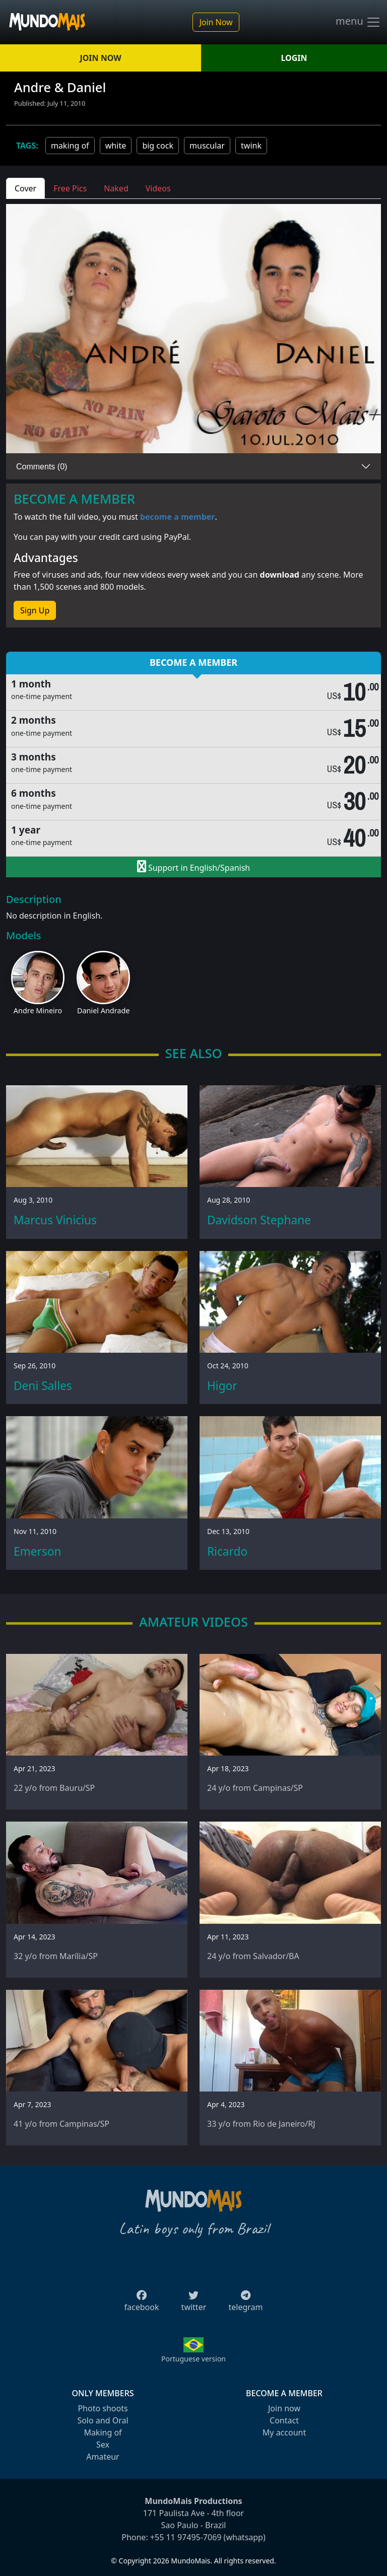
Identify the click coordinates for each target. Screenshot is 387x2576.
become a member (177, 516)
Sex (102, 2444)
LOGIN (294, 57)
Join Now (215, 22)
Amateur (102, 2456)
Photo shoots (102, 2408)
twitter (194, 2304)
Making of (102, 2432)
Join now (284, 2408)
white (115, 145)
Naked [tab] (116, 188)
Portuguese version (193, 2358)
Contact (284, 2420)
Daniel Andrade (103, 1010)
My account (284, 2432)
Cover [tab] (25, 188)
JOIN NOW (100, 57)
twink (251, 145)
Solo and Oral (102, 2420)
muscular (207, 145)
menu (358, 22)
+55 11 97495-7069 (186, 2537)
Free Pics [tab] (70, 188)
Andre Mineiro (38, 1010)
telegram (245, 2304)
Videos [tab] (158, 188)
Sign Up (34, 610)
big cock (157, 145)
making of (70, 145)
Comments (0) (41, 466)
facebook (141, 2304)
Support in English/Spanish (193, 866)
